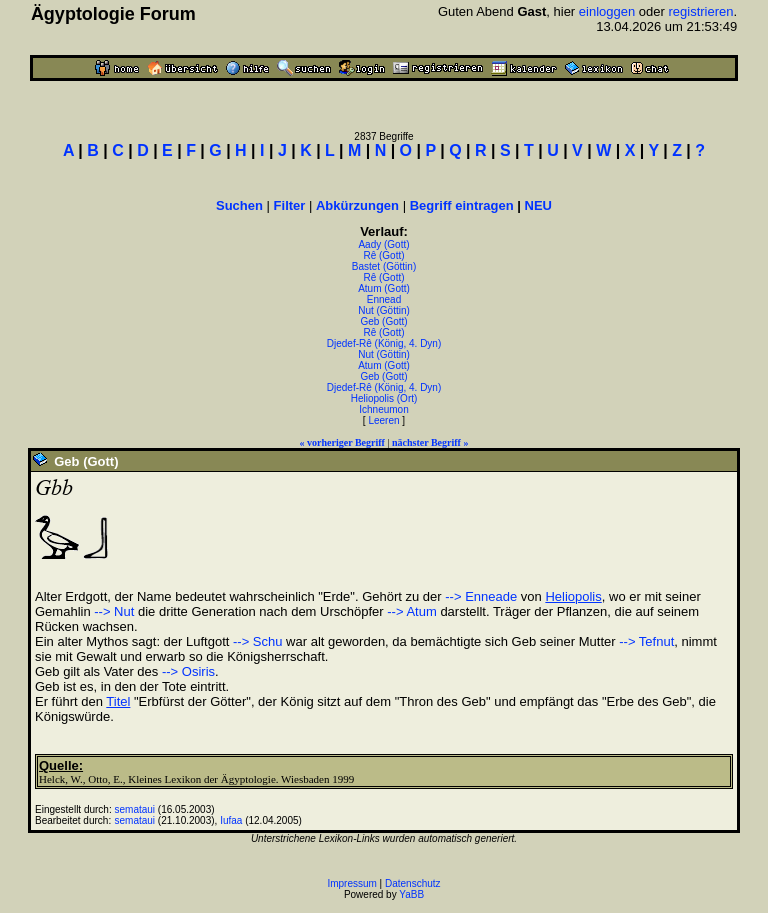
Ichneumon (383, 409)
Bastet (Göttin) (384, 266)
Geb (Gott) (383, 321)
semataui (135, 809)
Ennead (384, 299)
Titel (118, 701)
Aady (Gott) (383, 244)
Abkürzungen (357, 205)
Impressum (351, 883)
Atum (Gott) (384, 288)
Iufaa (231, 820)
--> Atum (412, 611)
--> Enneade (481, 596)
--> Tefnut (646, 641)
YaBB (411, 894)
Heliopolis (573, 596)
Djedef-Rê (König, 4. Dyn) (384, 343)
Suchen (239, 205)
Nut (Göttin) (384, 310)
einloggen (607, 11)
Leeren (383, 420)
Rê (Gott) (383, 255)
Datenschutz (413, 883)
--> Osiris (188, 671)
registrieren (700, 11)
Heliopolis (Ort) (384, 398)
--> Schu (258, 641)
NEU (538, 205)
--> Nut (114, 611)
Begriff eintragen (462, 205)
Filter (290, 205)
